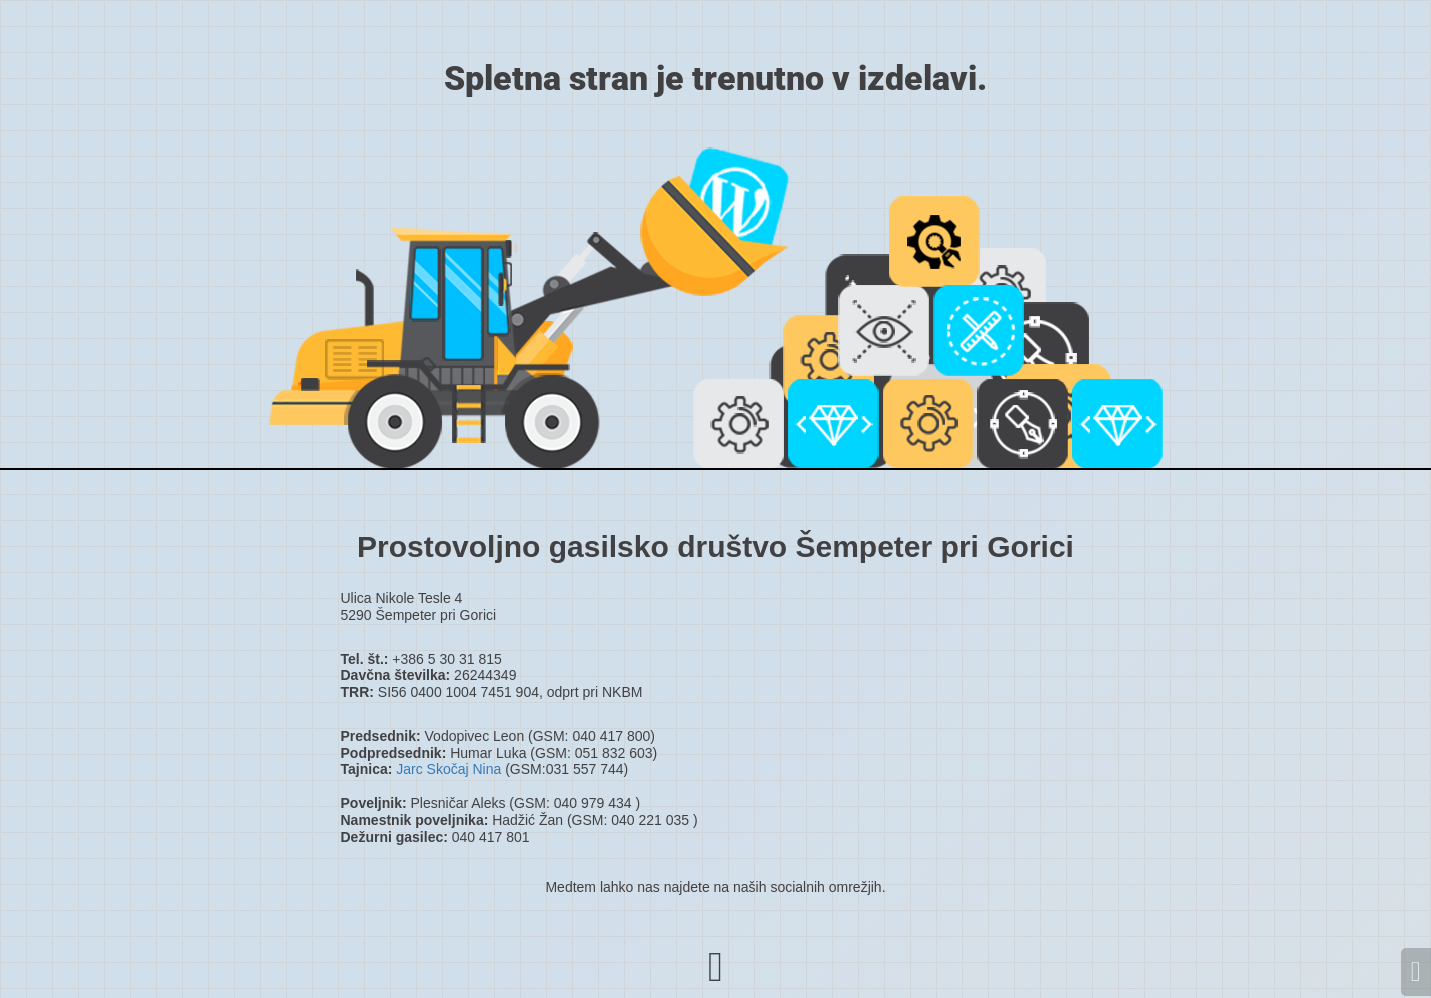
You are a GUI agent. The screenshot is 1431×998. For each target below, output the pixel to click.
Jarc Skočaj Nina (448, 769)
